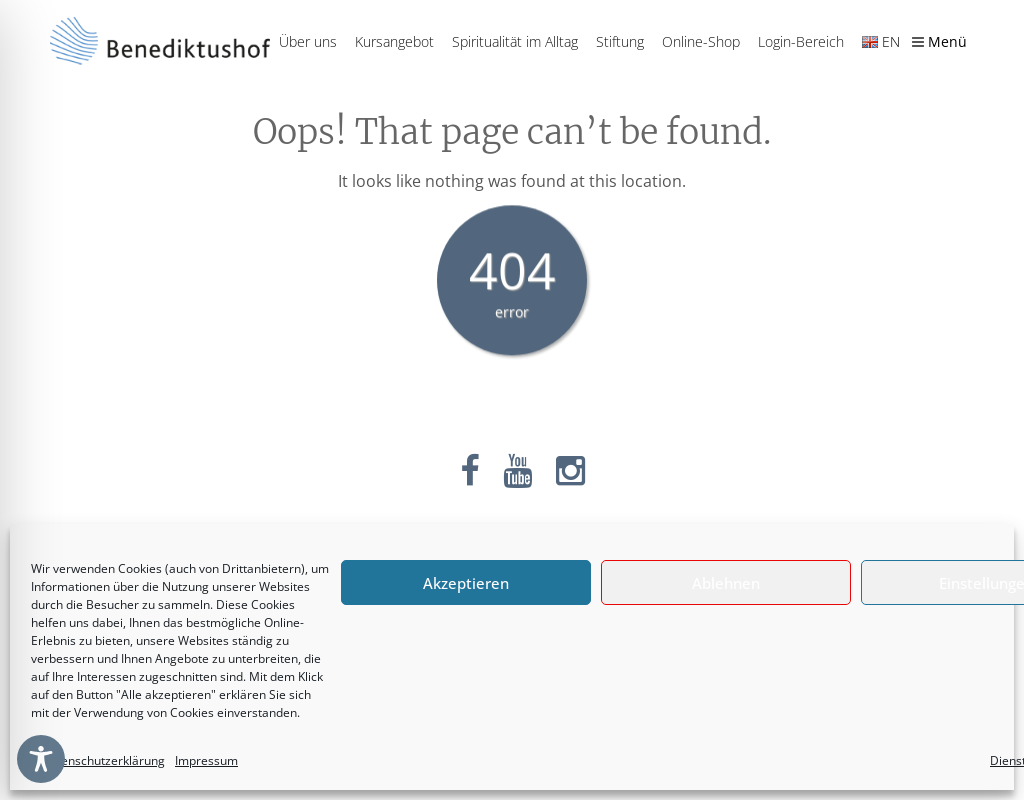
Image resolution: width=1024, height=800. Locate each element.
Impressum (206, 760)
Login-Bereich (801, 41)
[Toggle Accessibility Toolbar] (41, 759)
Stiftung (620, 41)
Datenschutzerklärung (103, 760)
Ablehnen (726, 583)
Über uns (308, 41)
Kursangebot (394, 41)
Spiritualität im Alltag (515, 41)
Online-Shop (701, 41)
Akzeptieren (466, 583)
